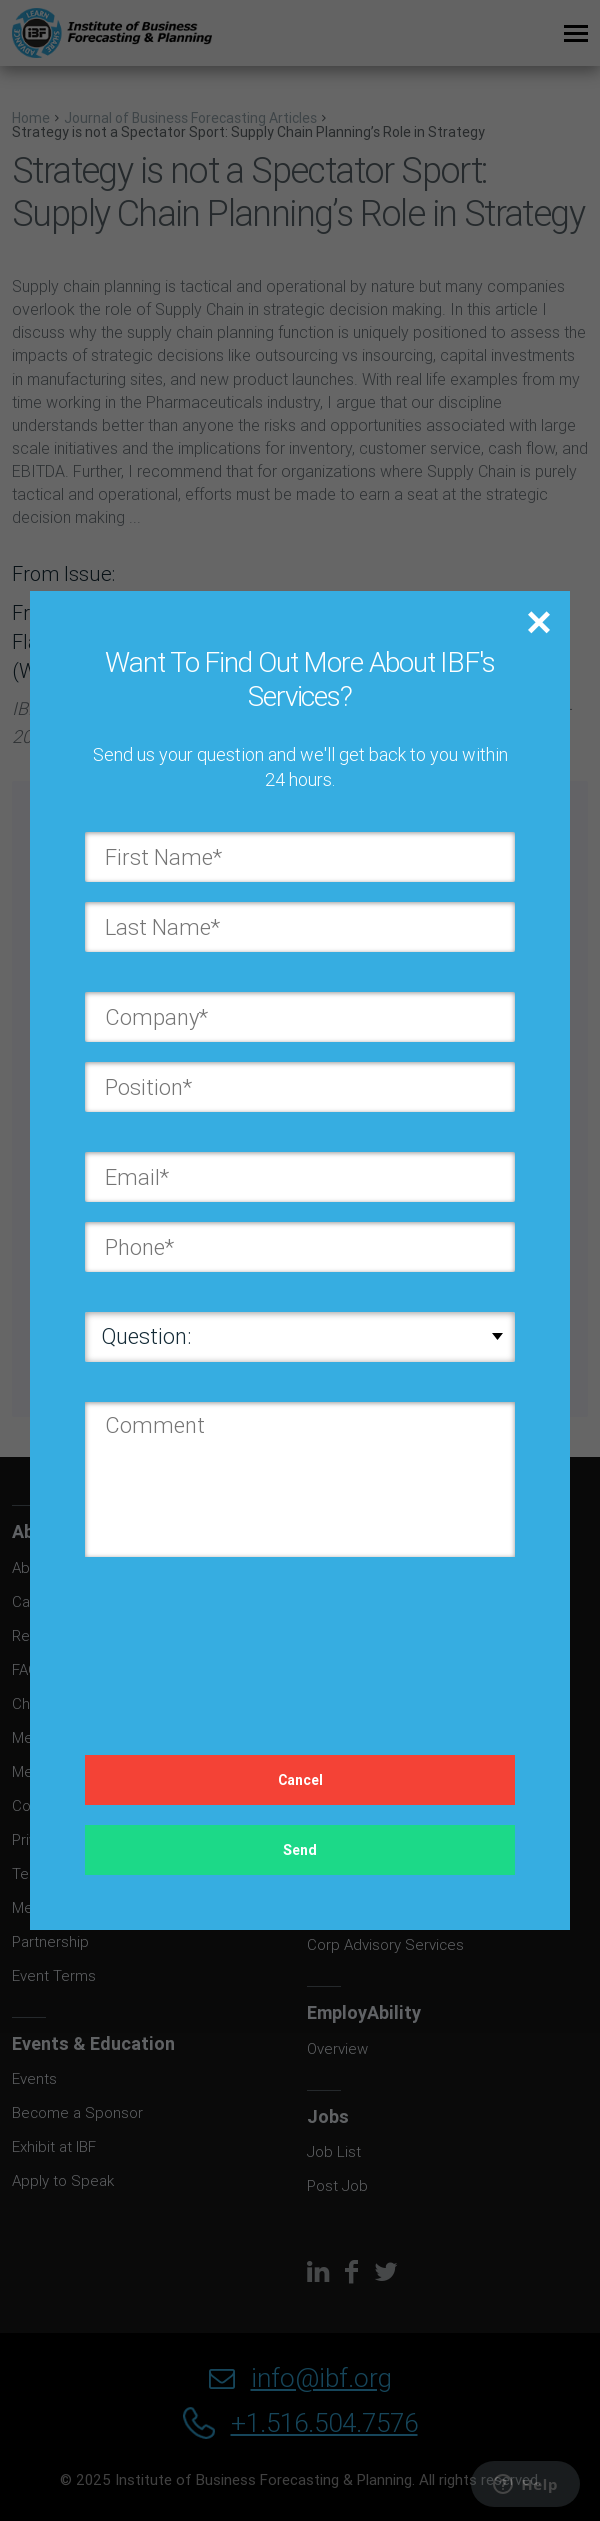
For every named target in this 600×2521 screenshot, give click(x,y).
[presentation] (237, 1636)
